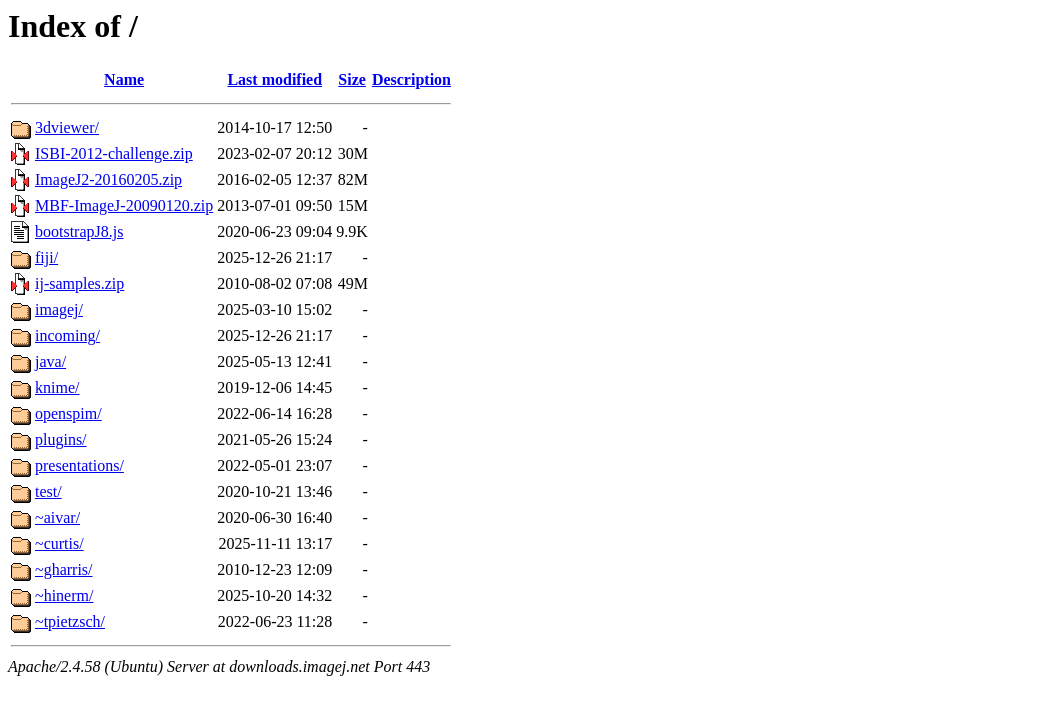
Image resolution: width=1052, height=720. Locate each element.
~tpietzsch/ (70, 621)
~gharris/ (64, 569)
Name (124, 79)
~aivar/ (57, 517)
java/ (50, 361)
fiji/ (46, 257)
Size (352, 79)
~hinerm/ (64, 595)
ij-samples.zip (79, 283)
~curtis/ (59, 543)
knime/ (57, 387)
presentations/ (79, 465)
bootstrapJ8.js (79, 231)
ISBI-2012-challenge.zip (114, 153)
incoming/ (67, 335)
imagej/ (59, 309)
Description (411, 79)
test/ (48, 491)
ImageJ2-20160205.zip (108, 179)
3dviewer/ (67, 127)
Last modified (274, 79)
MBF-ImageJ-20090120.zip (124, 205)
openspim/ (68, 413)
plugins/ (61, 439)
